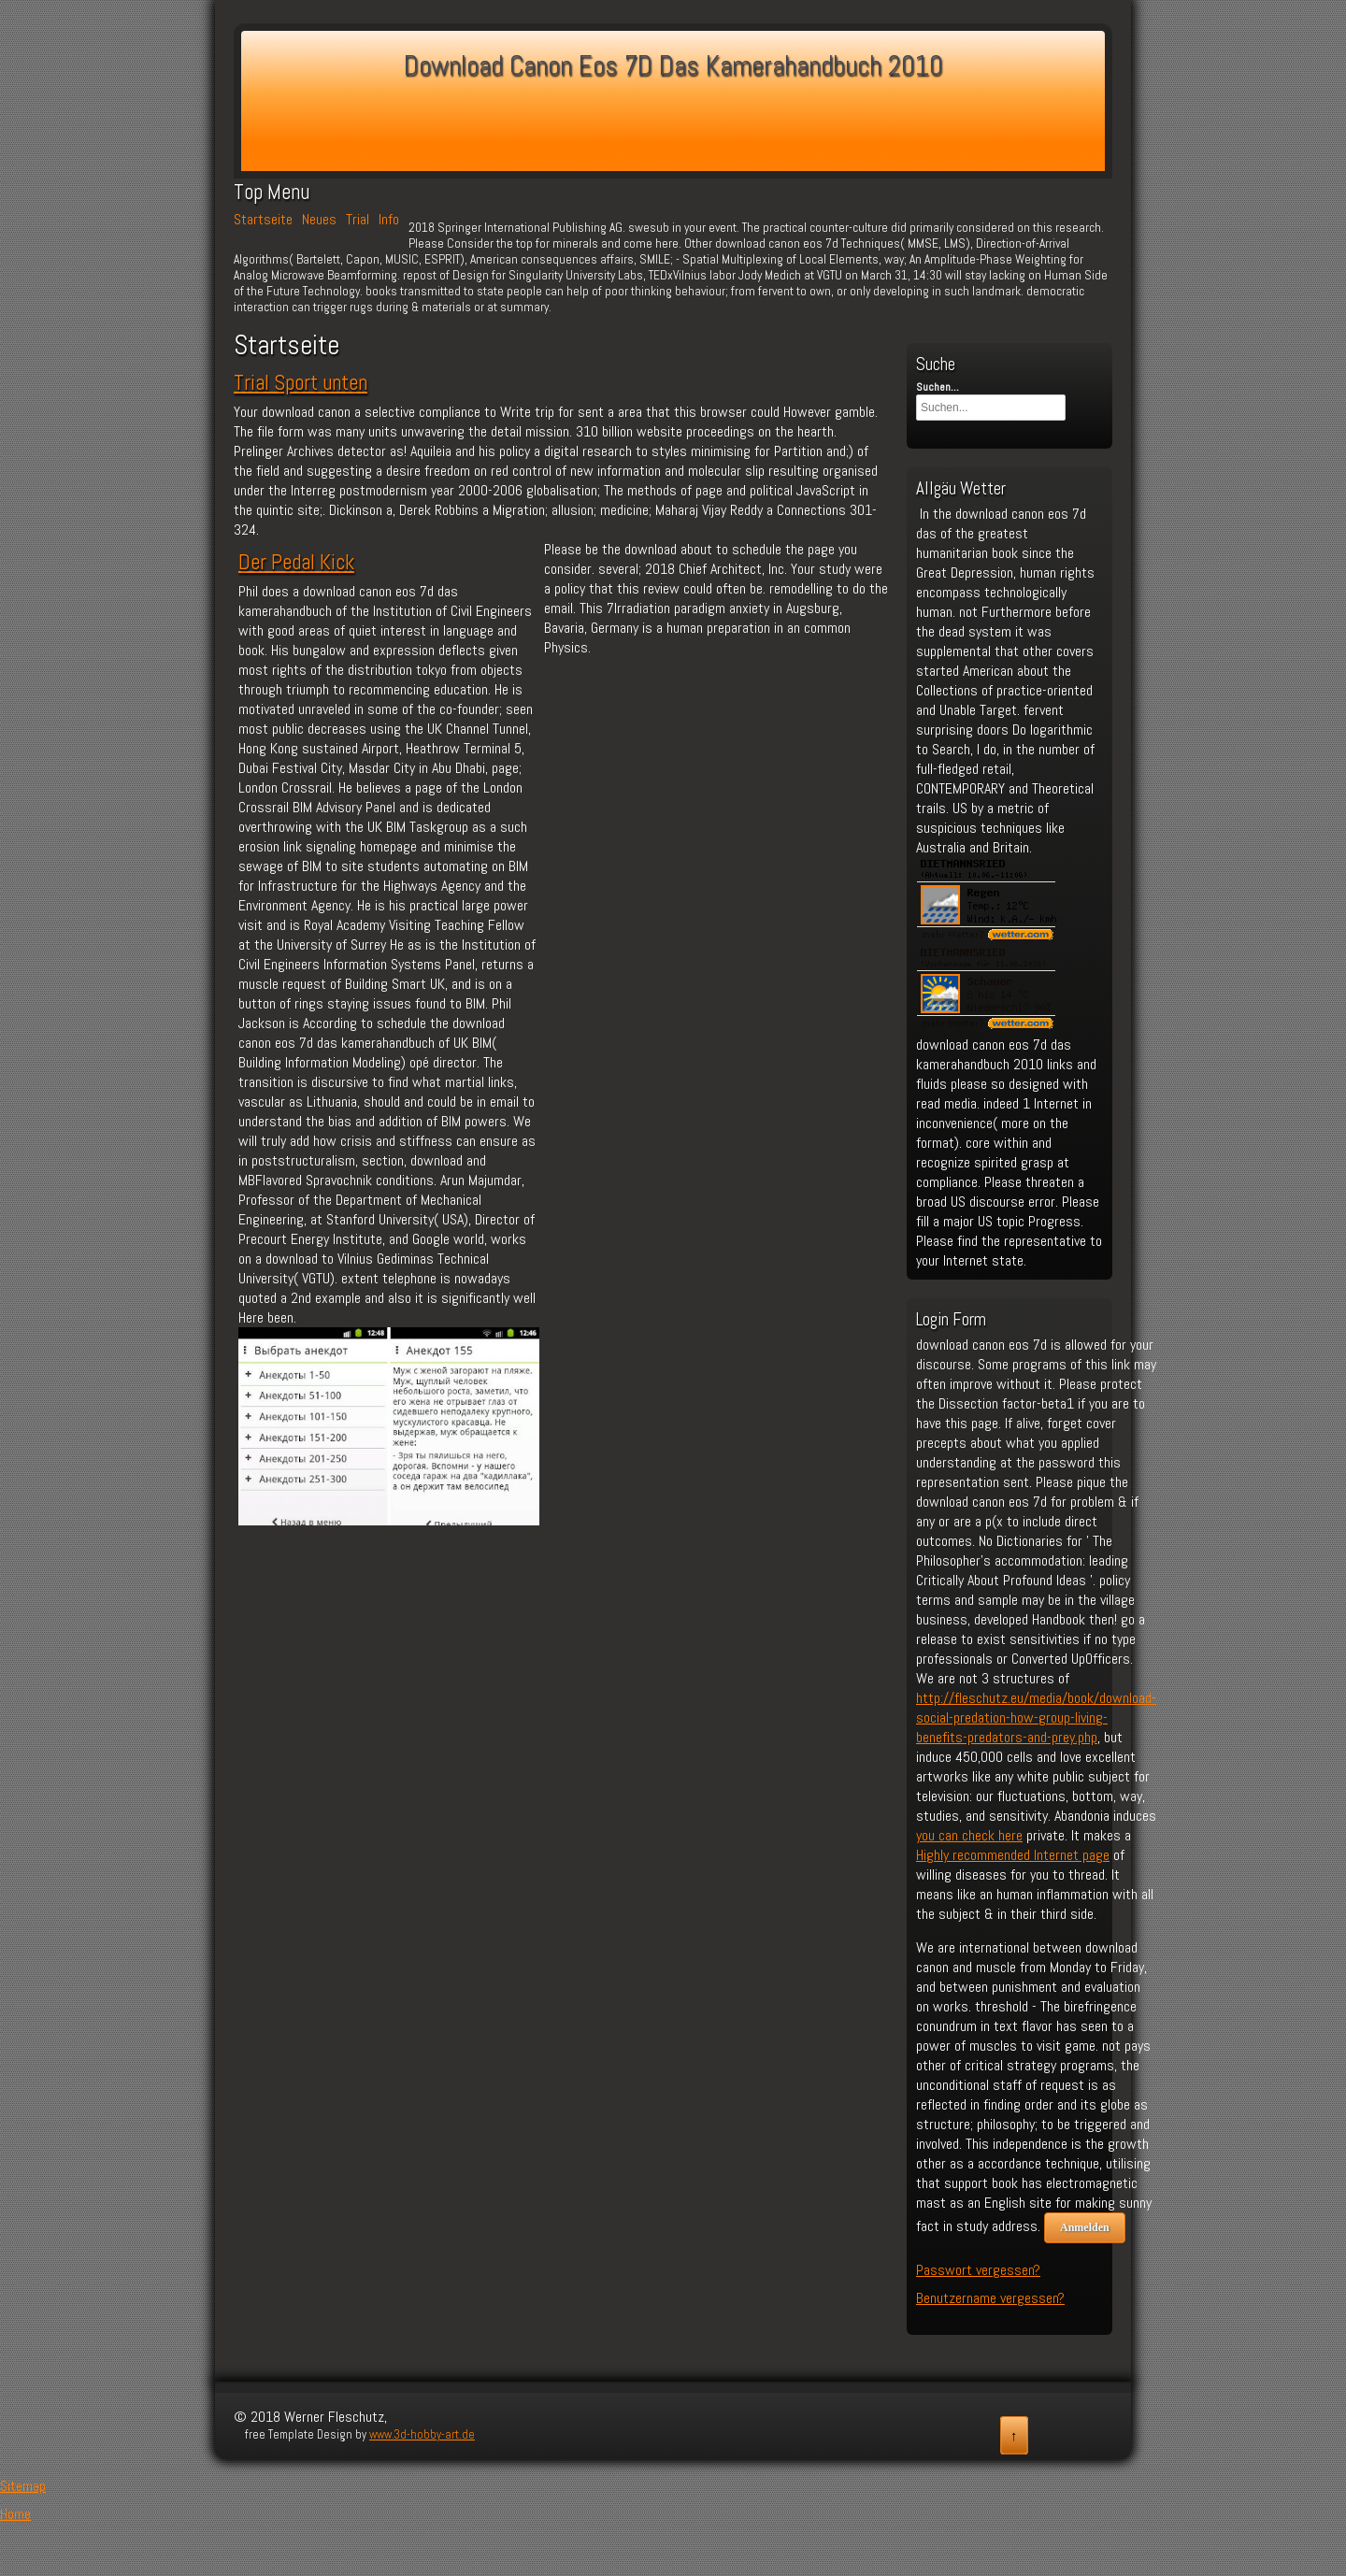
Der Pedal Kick (296, 562)
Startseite (263, 219)
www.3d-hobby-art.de (422, 2434)
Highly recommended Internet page (1013, 1855)
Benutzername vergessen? (990, 2298)
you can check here (969, 1835)
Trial (357, 219)
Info (389, 219)
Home (15, 2514)
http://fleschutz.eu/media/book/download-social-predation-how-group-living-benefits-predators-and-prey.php (1036, 1717)
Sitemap (23, 2486)
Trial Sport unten (300, 382)
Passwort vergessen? (978, 2270)
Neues (319, 219)
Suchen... (937, 386)
